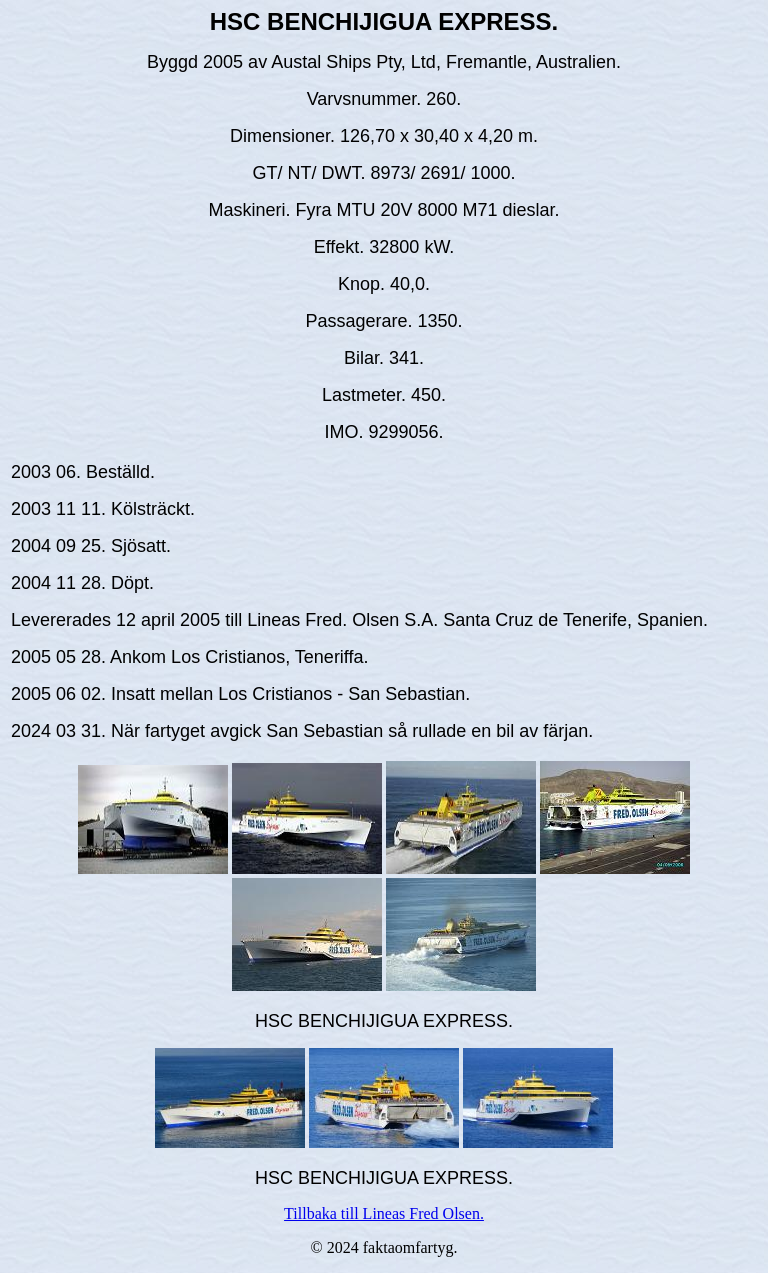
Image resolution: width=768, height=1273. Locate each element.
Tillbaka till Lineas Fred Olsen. (384, 1213)
